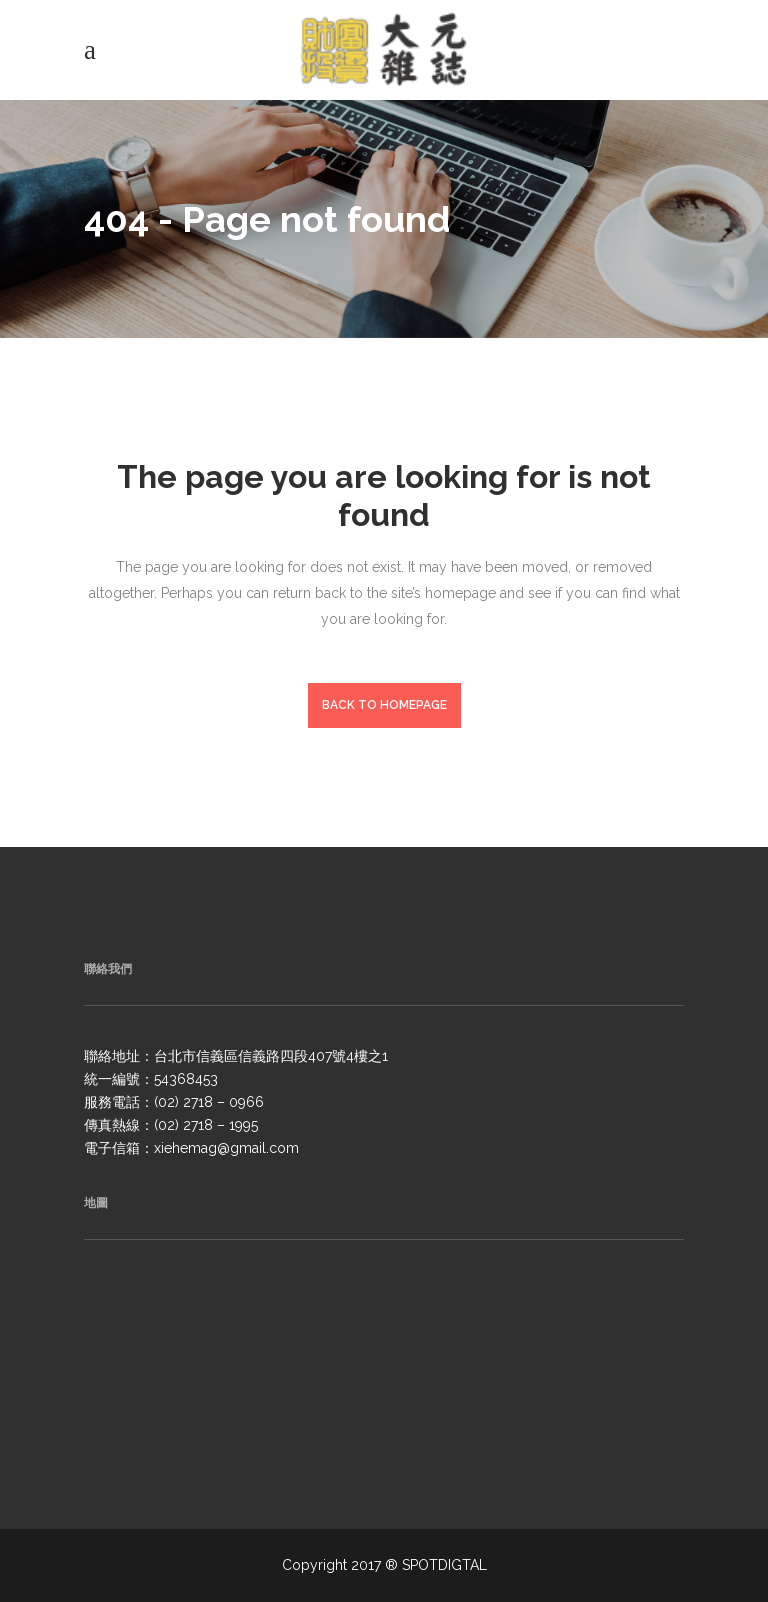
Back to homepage (384, 705)
